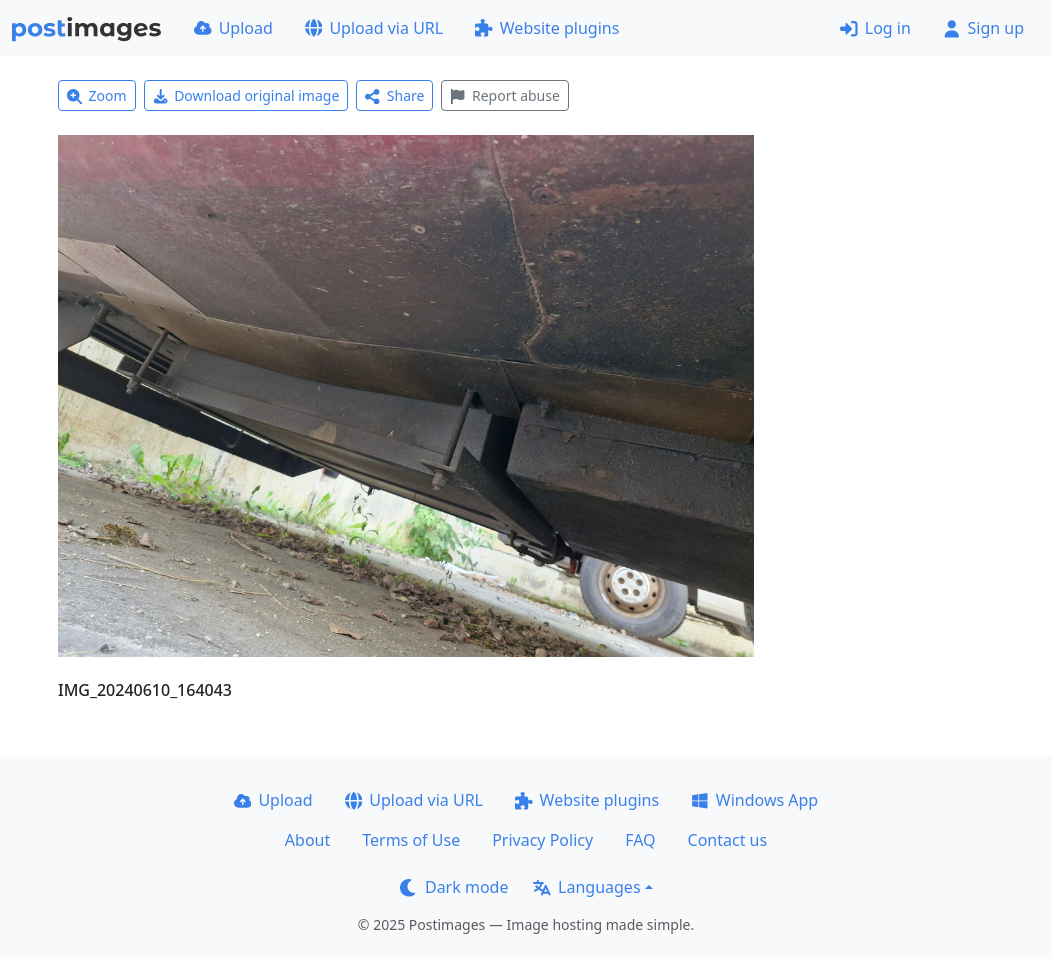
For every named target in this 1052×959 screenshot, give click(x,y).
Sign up (983, 28)
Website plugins (547, 28)
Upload (233, 28)
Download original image (246, 95)
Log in (875, 28)
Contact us (728, 840)
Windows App (754, 800)
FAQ (640, 840)
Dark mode (454, 887)
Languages (586, 887)
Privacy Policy (542, 840)
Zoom (97, 95)
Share (394, 95)
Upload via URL (374, 28)
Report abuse (504, 95)
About (307, 840)
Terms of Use (411, 840)
